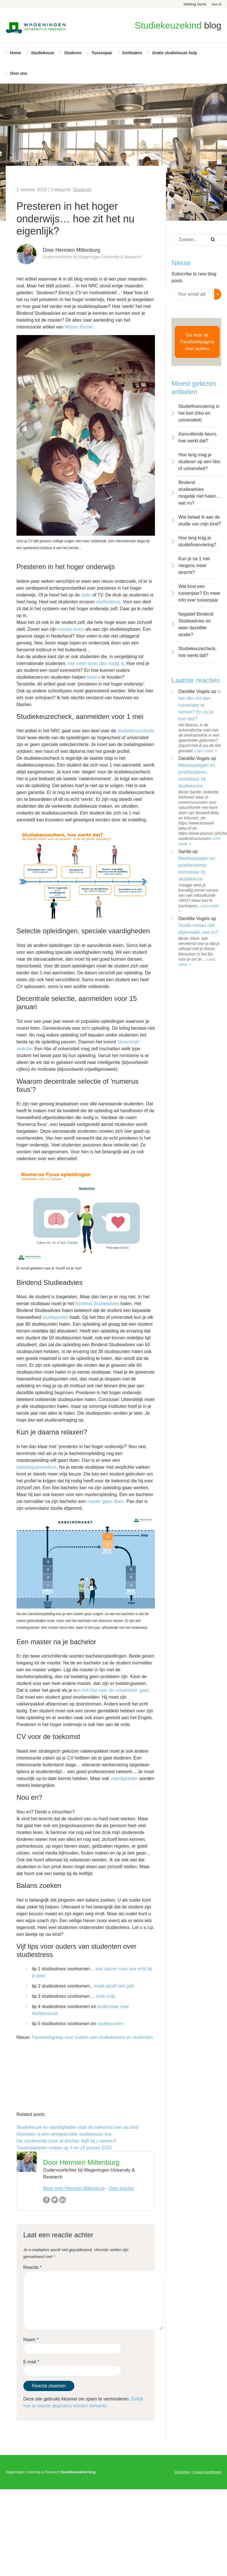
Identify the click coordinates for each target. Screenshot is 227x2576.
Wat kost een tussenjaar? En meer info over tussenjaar (199, 593)
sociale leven (70, 629)
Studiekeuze (42, 53)
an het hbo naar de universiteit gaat (112, 1690)
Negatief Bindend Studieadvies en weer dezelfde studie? (195, 624)
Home (15, 53)
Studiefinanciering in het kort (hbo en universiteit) (198, 413)
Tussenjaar (101, 53)
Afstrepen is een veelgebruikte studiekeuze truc (64, 2134)
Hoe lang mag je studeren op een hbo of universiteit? (199, 461)
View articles (121, 2188)
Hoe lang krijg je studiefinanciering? (197, 541)
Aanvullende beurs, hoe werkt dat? (197, 437)
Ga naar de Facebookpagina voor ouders (197, 341)
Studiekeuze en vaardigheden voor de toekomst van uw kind (77, 2127)
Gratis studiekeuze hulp (174, 53)
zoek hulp (105, 1996)
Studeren (73, 53)
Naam (30, 2339)
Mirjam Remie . (80, 326)
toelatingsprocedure (37, 1467)
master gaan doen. (106, 1501)
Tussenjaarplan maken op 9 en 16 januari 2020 (64, 2147)
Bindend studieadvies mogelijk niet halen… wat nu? (199, 492)
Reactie (32, 2267)
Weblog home (195, 4)
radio (86, 594)
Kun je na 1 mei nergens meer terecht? (194, 565)
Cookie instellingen (207, 2472)
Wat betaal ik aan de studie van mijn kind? (199, 520)
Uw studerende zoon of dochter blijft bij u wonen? (66, 2140)
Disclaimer (182, 2472)
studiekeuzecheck (135, 730)
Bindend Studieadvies (97, 1303)
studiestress (108, 601)
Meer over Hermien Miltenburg (74, 2188)
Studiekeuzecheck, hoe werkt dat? (197, 652)
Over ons (18, 73)
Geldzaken (132, 53)
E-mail (31, 2361)
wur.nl (216, 4)
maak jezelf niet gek (114, 1986)
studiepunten (55, 1317)
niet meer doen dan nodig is (96, 663)
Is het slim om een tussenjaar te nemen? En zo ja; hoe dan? (199, 705)
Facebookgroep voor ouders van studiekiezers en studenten (92, 2037)
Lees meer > (206, 751)
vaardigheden (124, 1778)
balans (93, 677)
